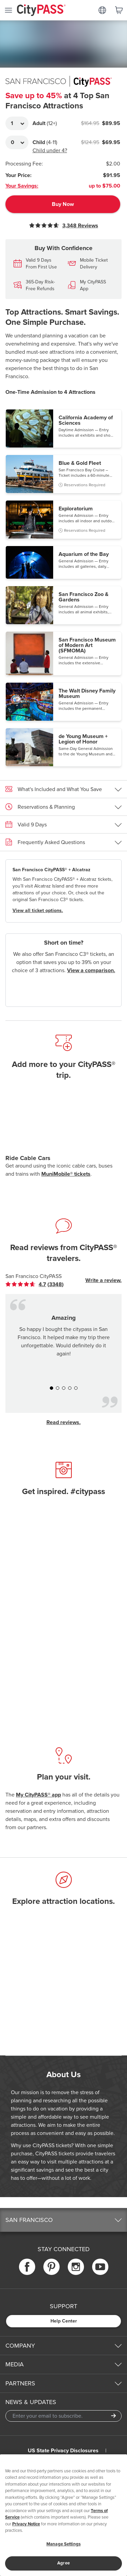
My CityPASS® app (38, 1794)
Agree (63, 2563)
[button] (63, 428)
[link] (34, 1284)
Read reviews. (63, 1422)
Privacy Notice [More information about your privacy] (26, 2524)
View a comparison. (91, 970)
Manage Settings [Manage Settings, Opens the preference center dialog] (63, 2544)
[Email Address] (63, 2416)
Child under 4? (50, 150)
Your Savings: (21, 185)
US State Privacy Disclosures (63, 2450)
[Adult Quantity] (16, 123)
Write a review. (103, 1280)
